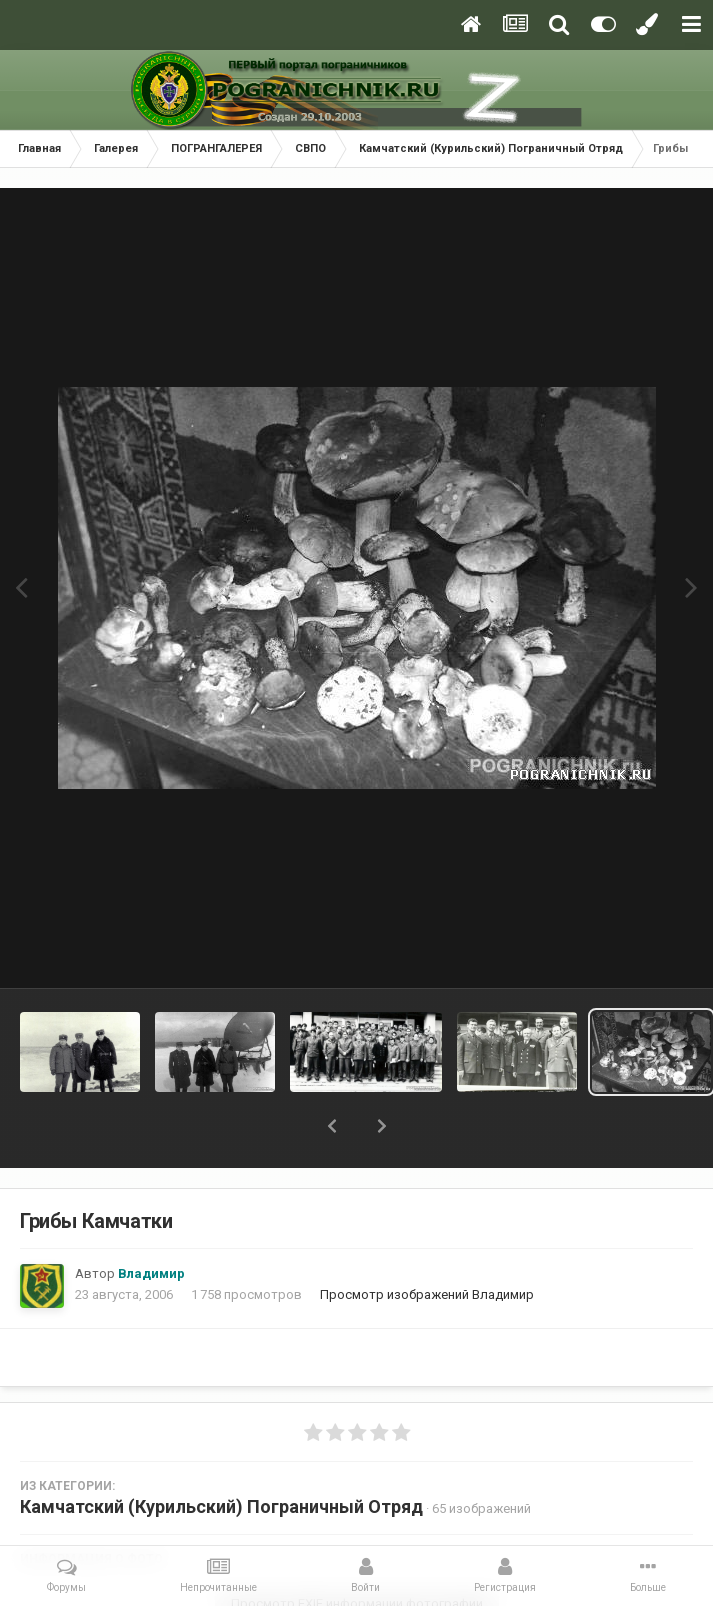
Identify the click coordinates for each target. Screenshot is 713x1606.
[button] (332, 1126)
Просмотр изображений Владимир (427, 1294)
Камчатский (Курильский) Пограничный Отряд (221, 1506)
